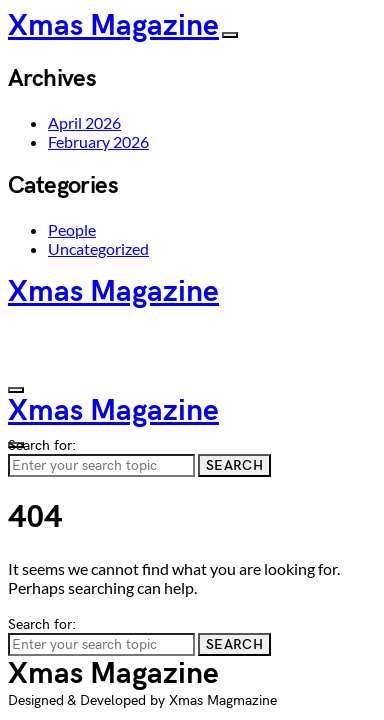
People (72, 229)
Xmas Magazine (113, 26)
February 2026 (98, 141)
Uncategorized (98, 248)
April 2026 (84, 122)
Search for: (42, 445)
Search (234, 465)
